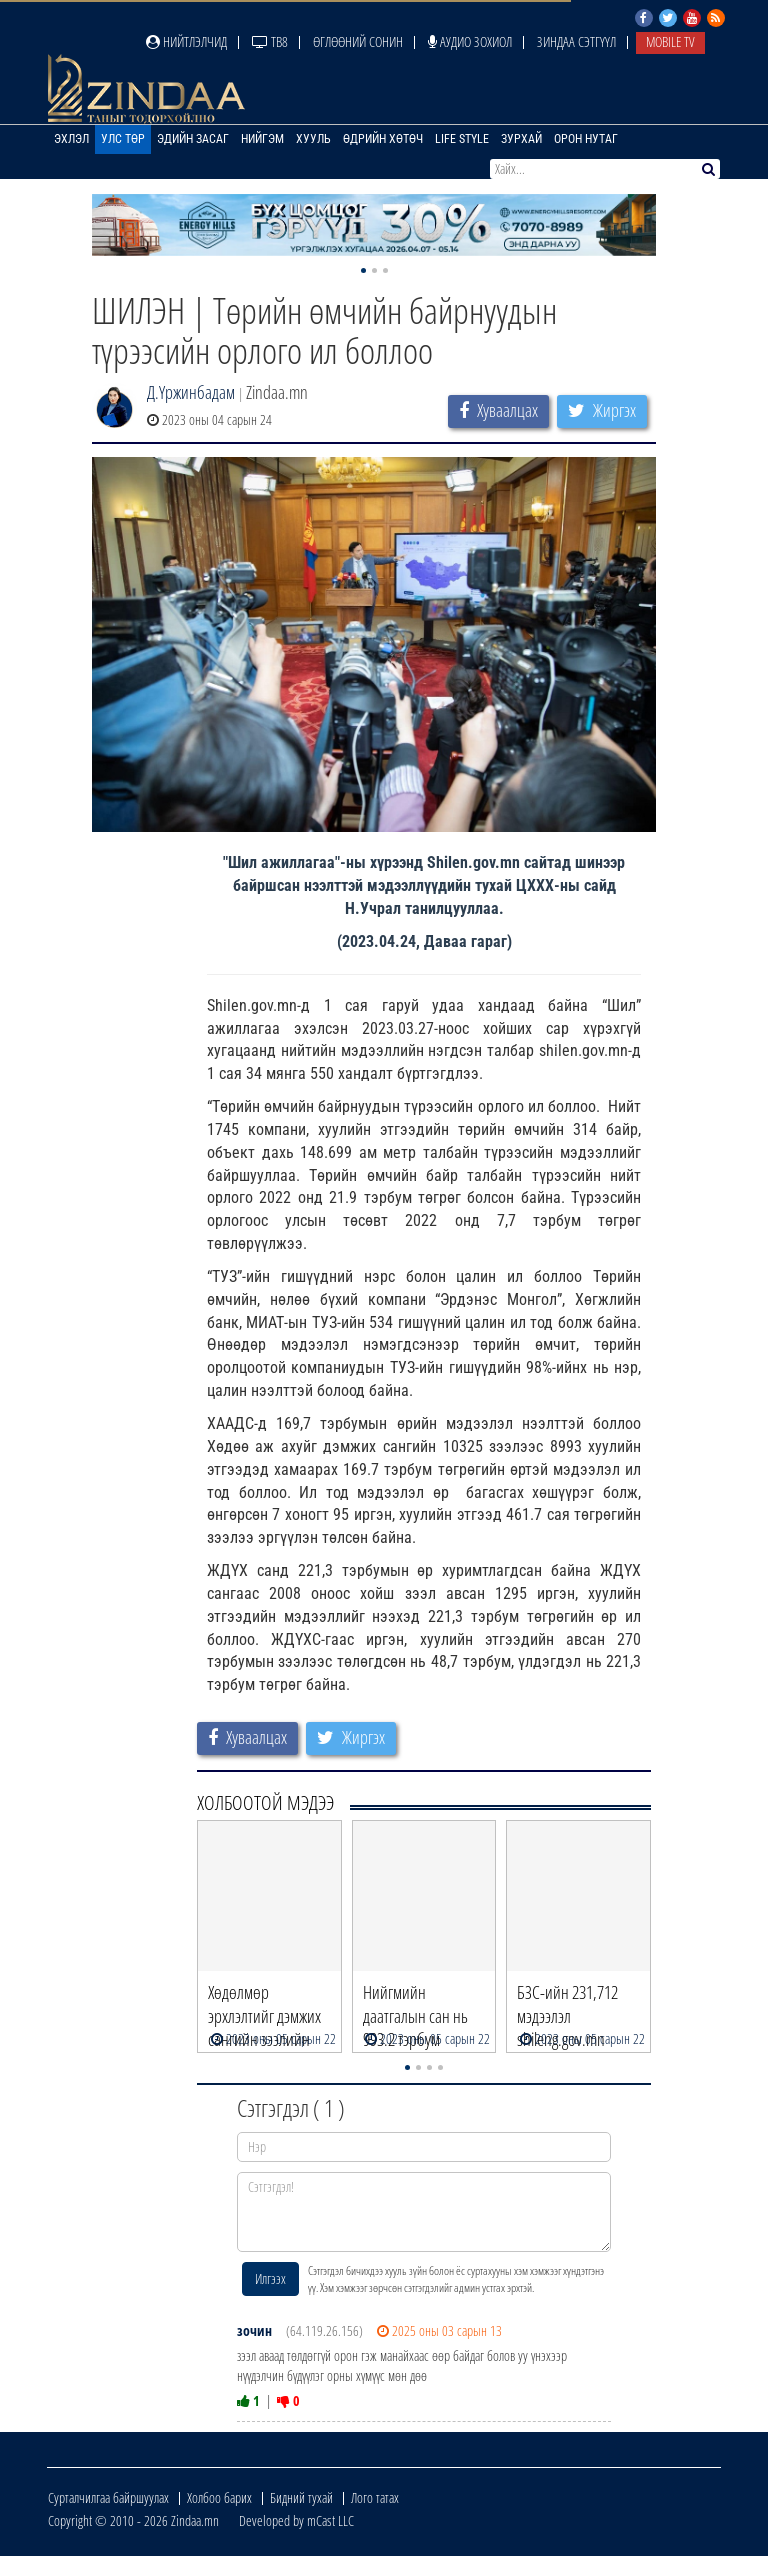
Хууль (313, 139)
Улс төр (123, 139)
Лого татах (375, 2497)
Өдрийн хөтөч (383, 139)
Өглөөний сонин (358, 41)
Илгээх (270, 2278)
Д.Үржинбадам (191, 392)
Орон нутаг (586, 139)
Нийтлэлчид (186, 41)
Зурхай (521, 139)
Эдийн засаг (193, 139)
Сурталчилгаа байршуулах (108, 2497)
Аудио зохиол (470, 41)
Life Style (462, 139)
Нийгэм (262, 139)
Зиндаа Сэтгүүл (576, 41)
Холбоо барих (219, 2497)
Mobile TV (670, 41)
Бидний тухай (301, 2497)
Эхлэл (71, 139)
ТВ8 (270, 41)
